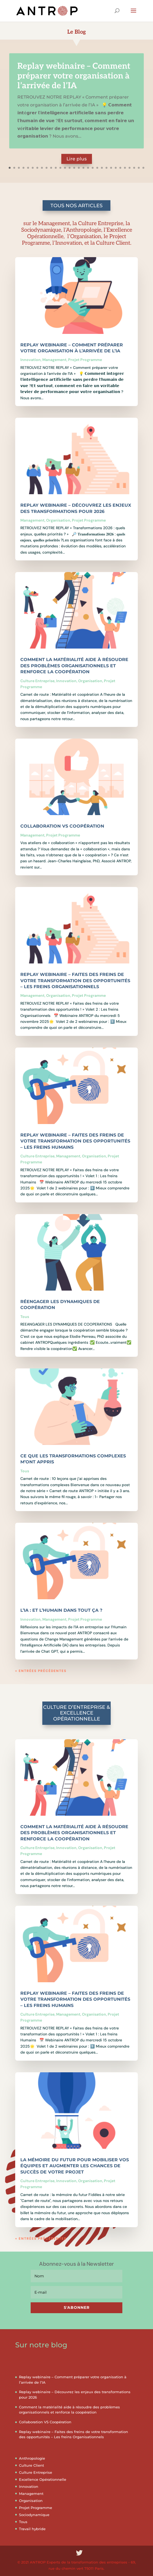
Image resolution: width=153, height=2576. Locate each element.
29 (139, 168)
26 (125, 168)
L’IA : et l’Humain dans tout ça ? (61, 1610)
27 (129, 168)
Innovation (30, 359)
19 (93, 168)
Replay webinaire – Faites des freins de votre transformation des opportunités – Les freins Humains (75, 1141)
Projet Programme (85, 359)
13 (65, 168)
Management (54, 359)
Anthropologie (32, 2458)
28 (134, 168)
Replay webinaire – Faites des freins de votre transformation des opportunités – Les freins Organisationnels (75, 980)
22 (106, 168)
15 (74, 168)
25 (120, 168)
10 (51, 168)
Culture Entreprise (37, 680)
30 (143, 168)
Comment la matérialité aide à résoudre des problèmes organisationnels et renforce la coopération (74, 665)
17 (83, 168)
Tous (24, 1316)
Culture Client (31, 2465)
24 (116, 168)
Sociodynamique (34, 2515)
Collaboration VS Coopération (62, 826)
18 (88, 168)
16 (79, 168)
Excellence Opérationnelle (42, 2479)
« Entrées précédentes (40, 1671)
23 (111, 168)
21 (102, 168)
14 (70, 168)
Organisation (58, 520)
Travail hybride (32, 2529)
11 (56, 168)
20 (97, 168)
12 (60, 168)
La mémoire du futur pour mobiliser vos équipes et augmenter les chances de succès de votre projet (74, 2166)
